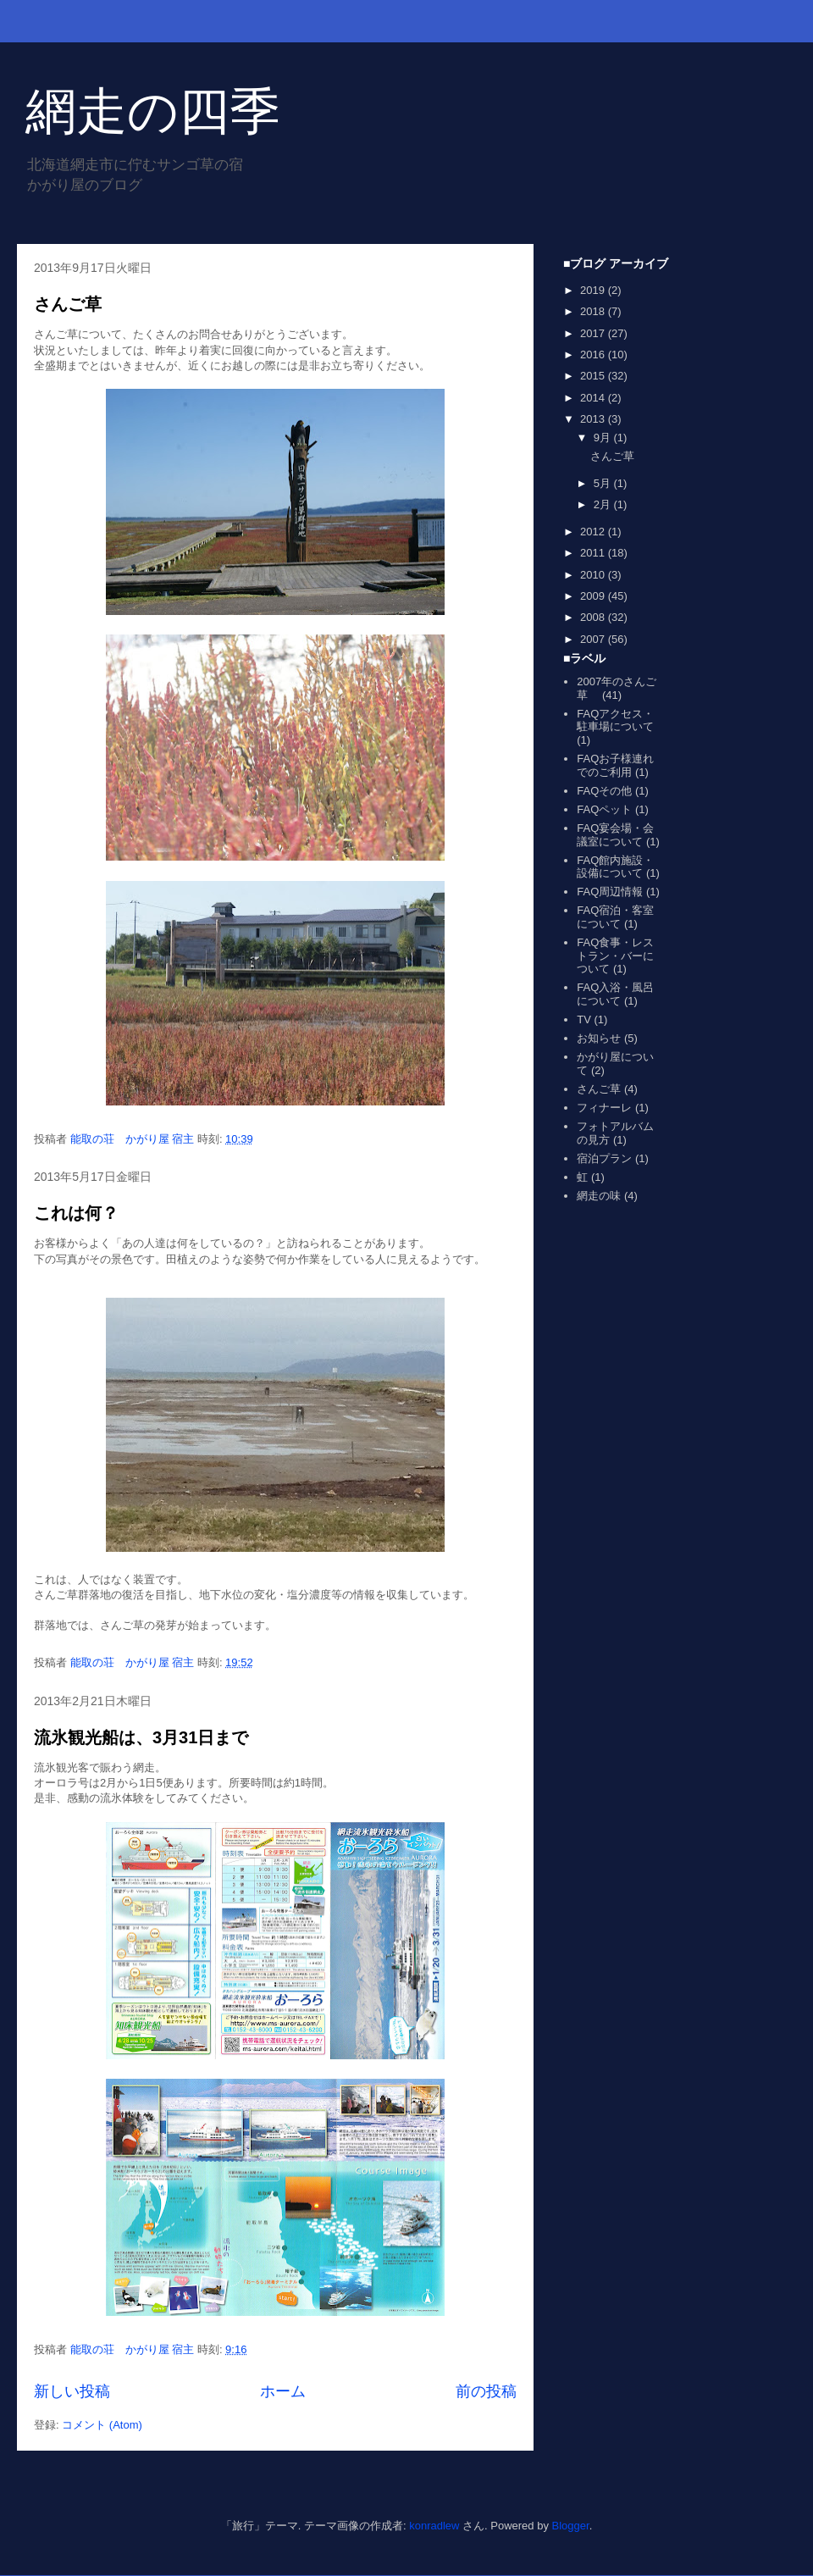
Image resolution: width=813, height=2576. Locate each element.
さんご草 (68, 304)
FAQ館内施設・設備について (615, 867)
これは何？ (76, 1213)
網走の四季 (152, 111)
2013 (594, 419)
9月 (604, 437)
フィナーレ (604, 1107)
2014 (594, 397)
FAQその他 (604, 790)
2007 (594, 639)
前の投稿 (486, 2391)
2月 (604, 504)
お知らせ (599, 1038)
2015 (594, 375)
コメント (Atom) (102, 2424)
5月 (604, 483)
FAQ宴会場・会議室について (615, 835)
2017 (594, 333)
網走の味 (599, 1195)
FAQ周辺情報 (610, 891)
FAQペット (604, 809)
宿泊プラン (604, 1158)
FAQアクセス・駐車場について (615, 720)
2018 (594, 311)
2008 (594, 617)
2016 (594, 354)
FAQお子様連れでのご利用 (615, 765)
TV (584, 1019)
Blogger (570, 2525)
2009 (594, 596)
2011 (594, 552)
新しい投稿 (72, 2391)
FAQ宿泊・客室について (615, 917)
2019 (594, 290)
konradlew (434, 2525)
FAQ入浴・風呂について (615, 994)
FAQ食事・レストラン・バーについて (615, 955)
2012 (594, 531)
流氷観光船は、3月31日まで (141, 1737)
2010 (594, 574)
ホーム (283, 2391)
